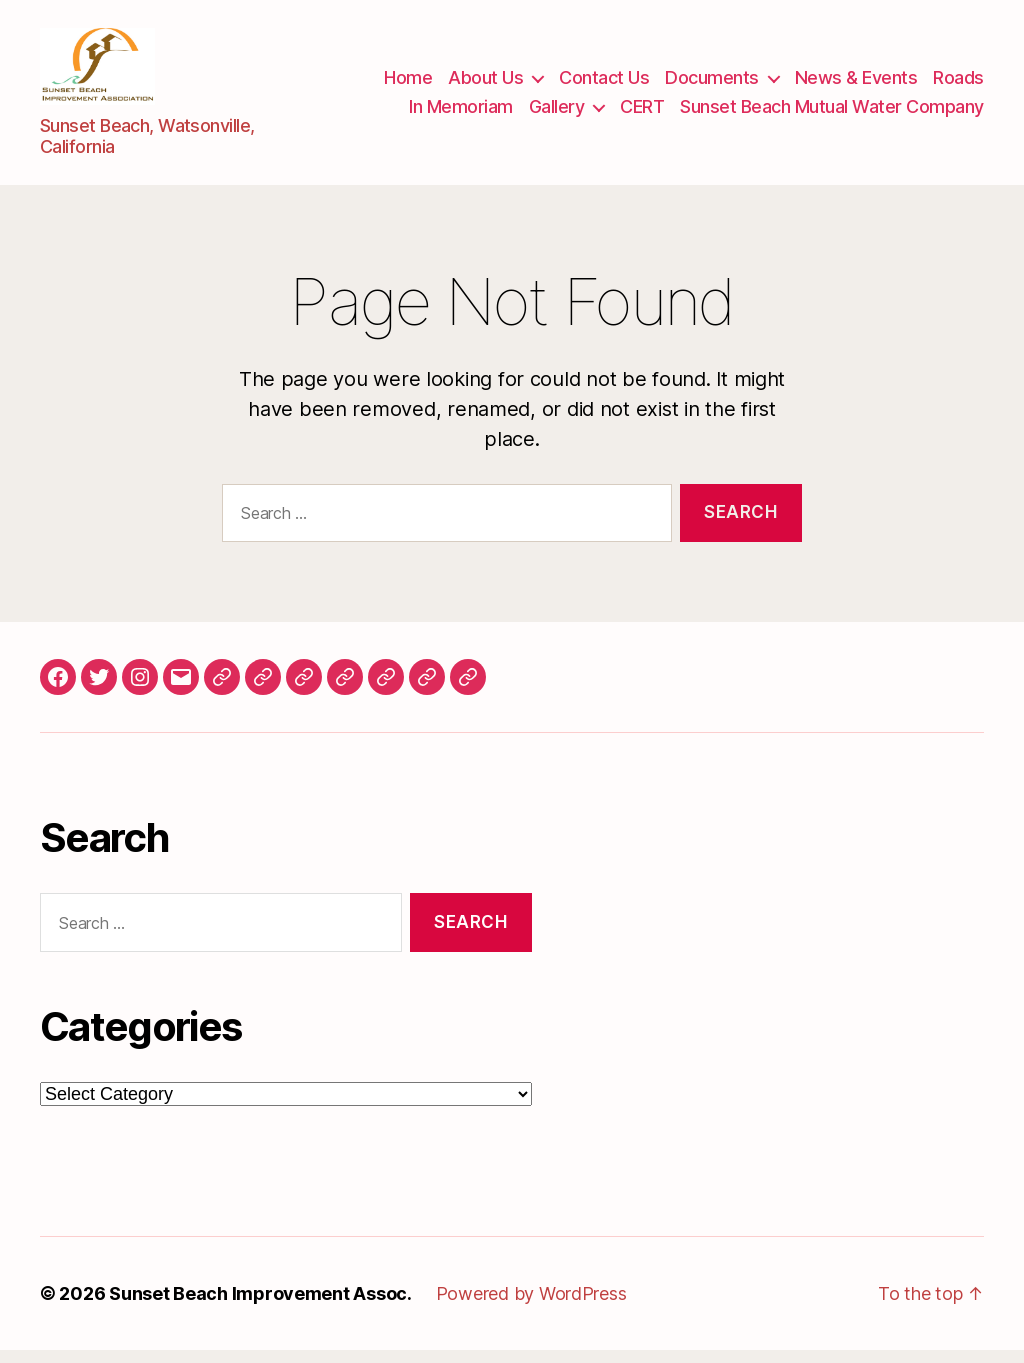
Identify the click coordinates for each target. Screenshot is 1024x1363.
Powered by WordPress (531, 1306)
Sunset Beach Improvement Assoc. (260, 1306)
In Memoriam (461, 113)
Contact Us (604, 83)
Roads (958, 83)
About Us (485, 83)
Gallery (557, 113)
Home (408, 83)
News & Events (856, 83)
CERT (642, 113)
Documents (712, 83)
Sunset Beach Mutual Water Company (832, 113)
